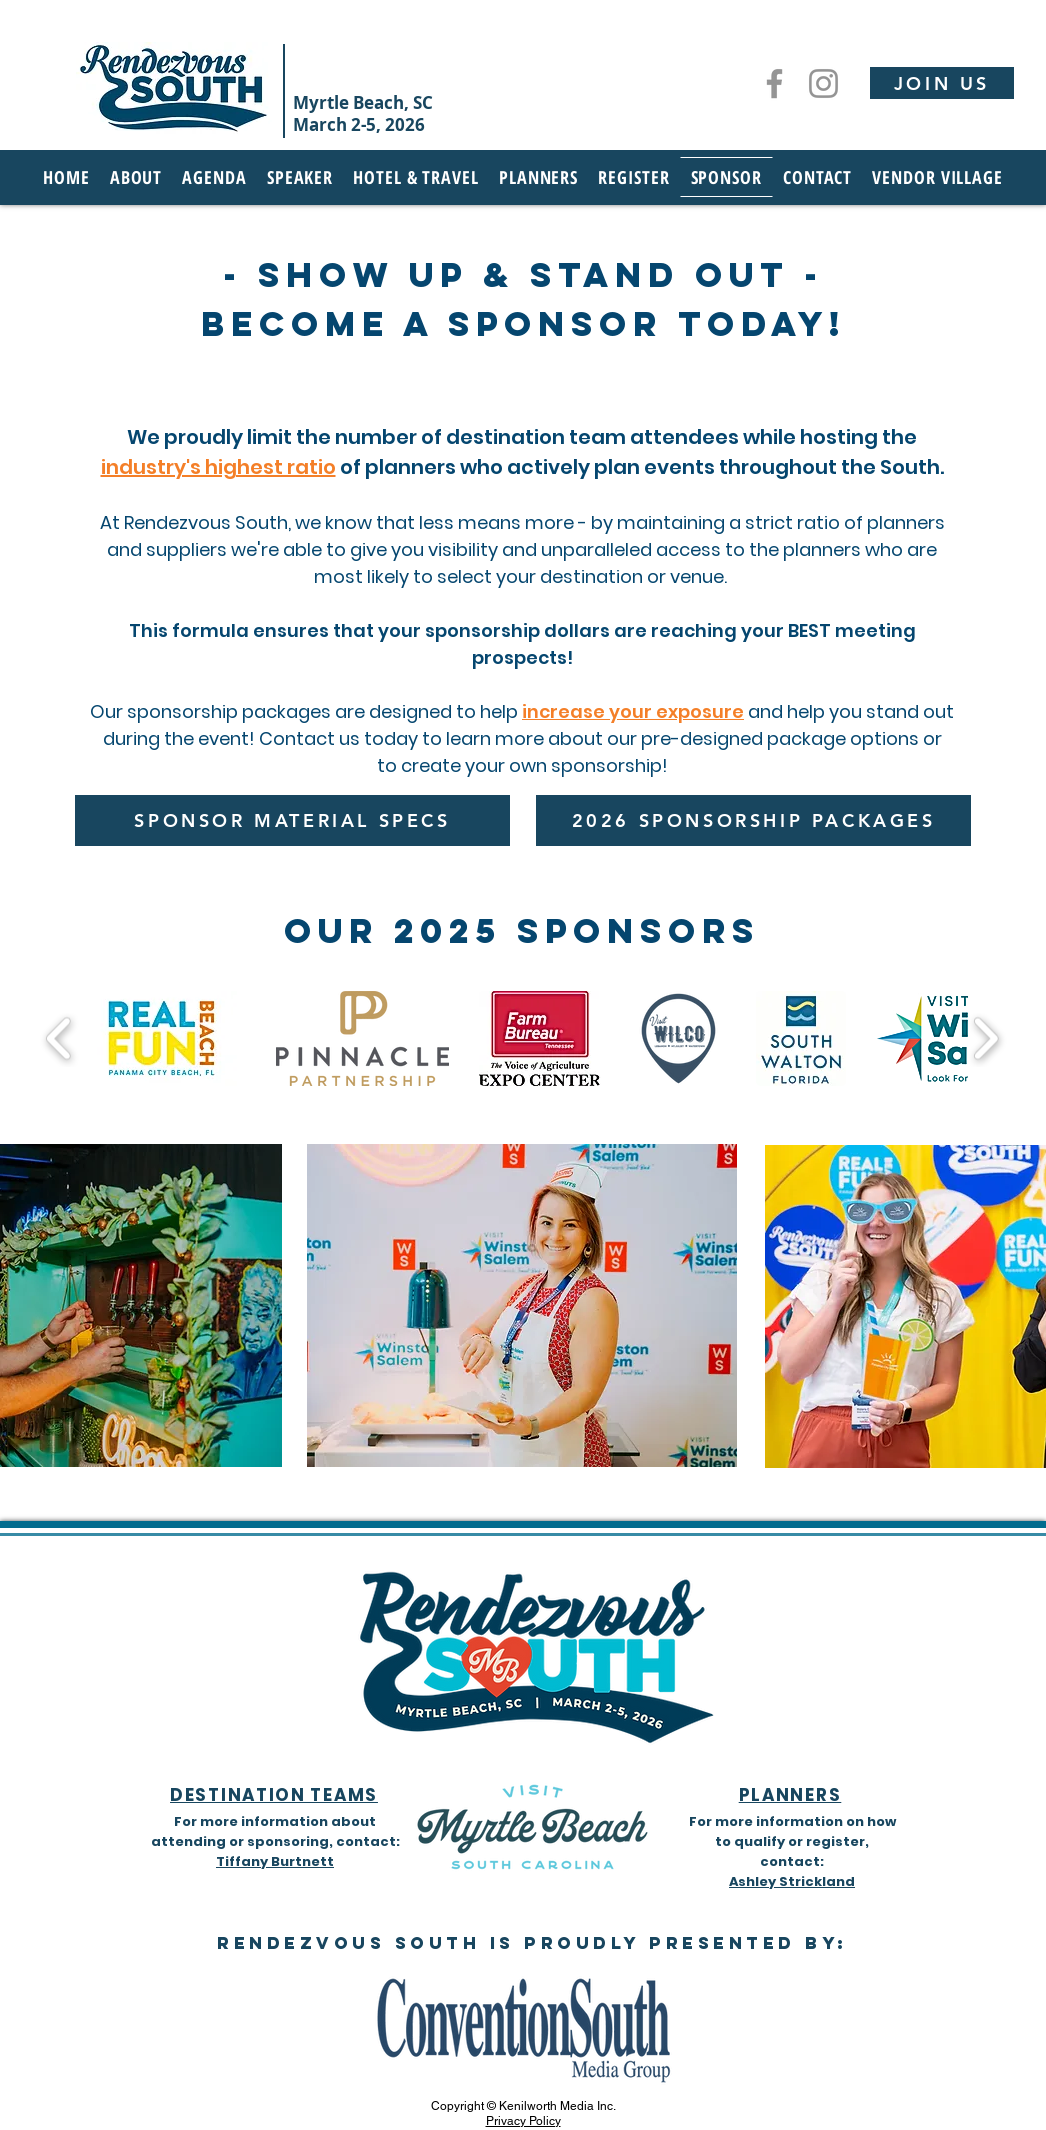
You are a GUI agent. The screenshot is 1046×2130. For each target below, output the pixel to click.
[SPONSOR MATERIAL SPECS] (292, 820)
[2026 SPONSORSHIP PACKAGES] (753, 820)
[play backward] (59, 1038)
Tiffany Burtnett (275, 1861)
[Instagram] (823, 83)
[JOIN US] (942, 83)
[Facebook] (774, 83)
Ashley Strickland (792, 1881)
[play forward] (985, 1038)
